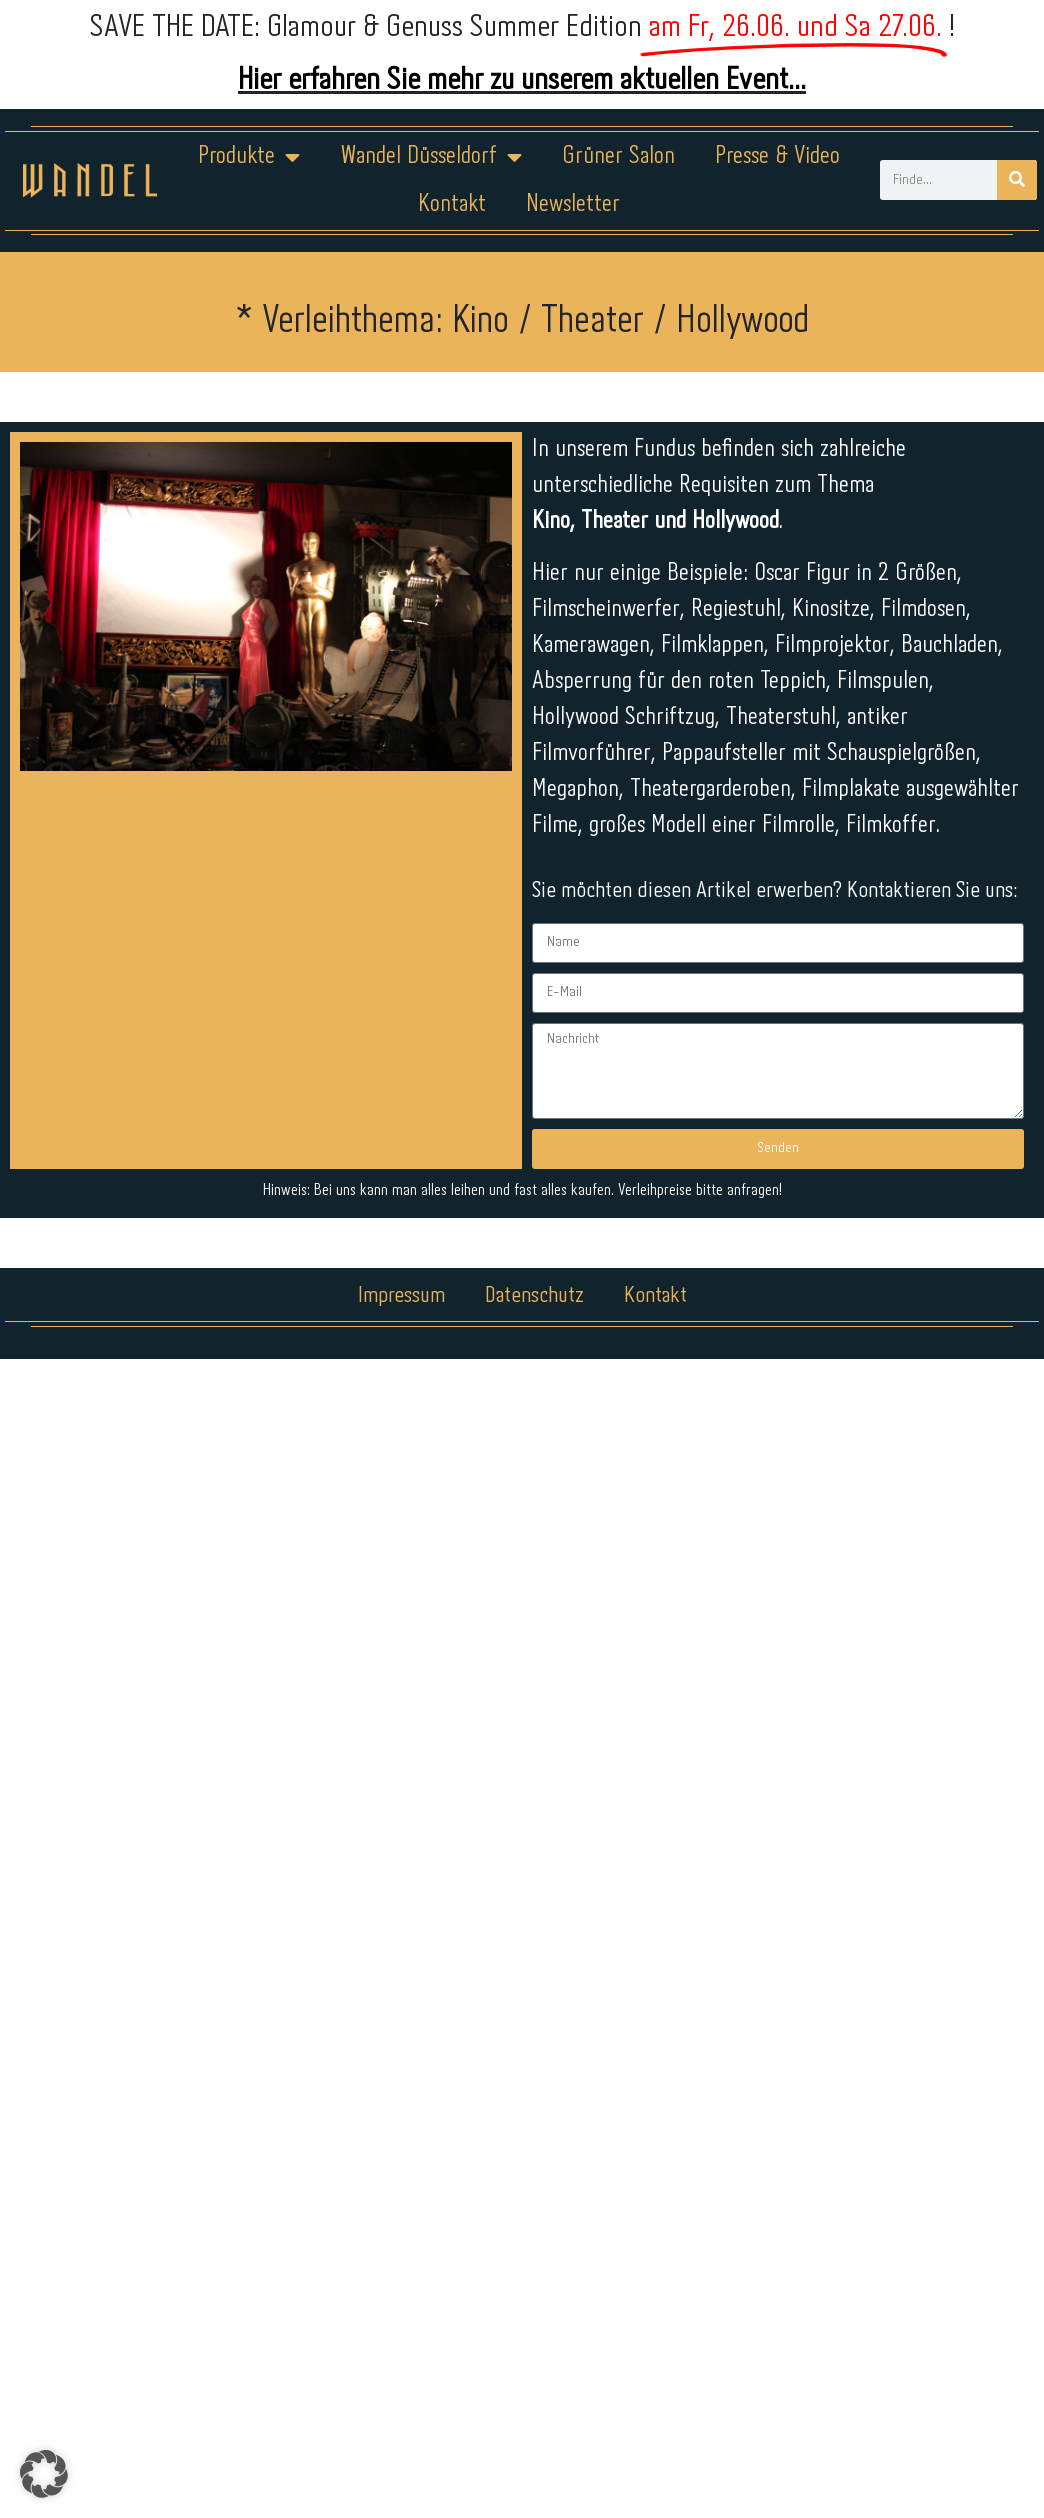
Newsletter (573, 204)
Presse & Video (777, 156)
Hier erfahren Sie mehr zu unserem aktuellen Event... (522, 80)
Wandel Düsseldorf (431, 157)
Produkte (249, 157)
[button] (44, 2474)
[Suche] (1017, 180)
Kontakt (452, 204)
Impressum (401, 1296)
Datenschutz (534, 1296)
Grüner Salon (618, 156)
